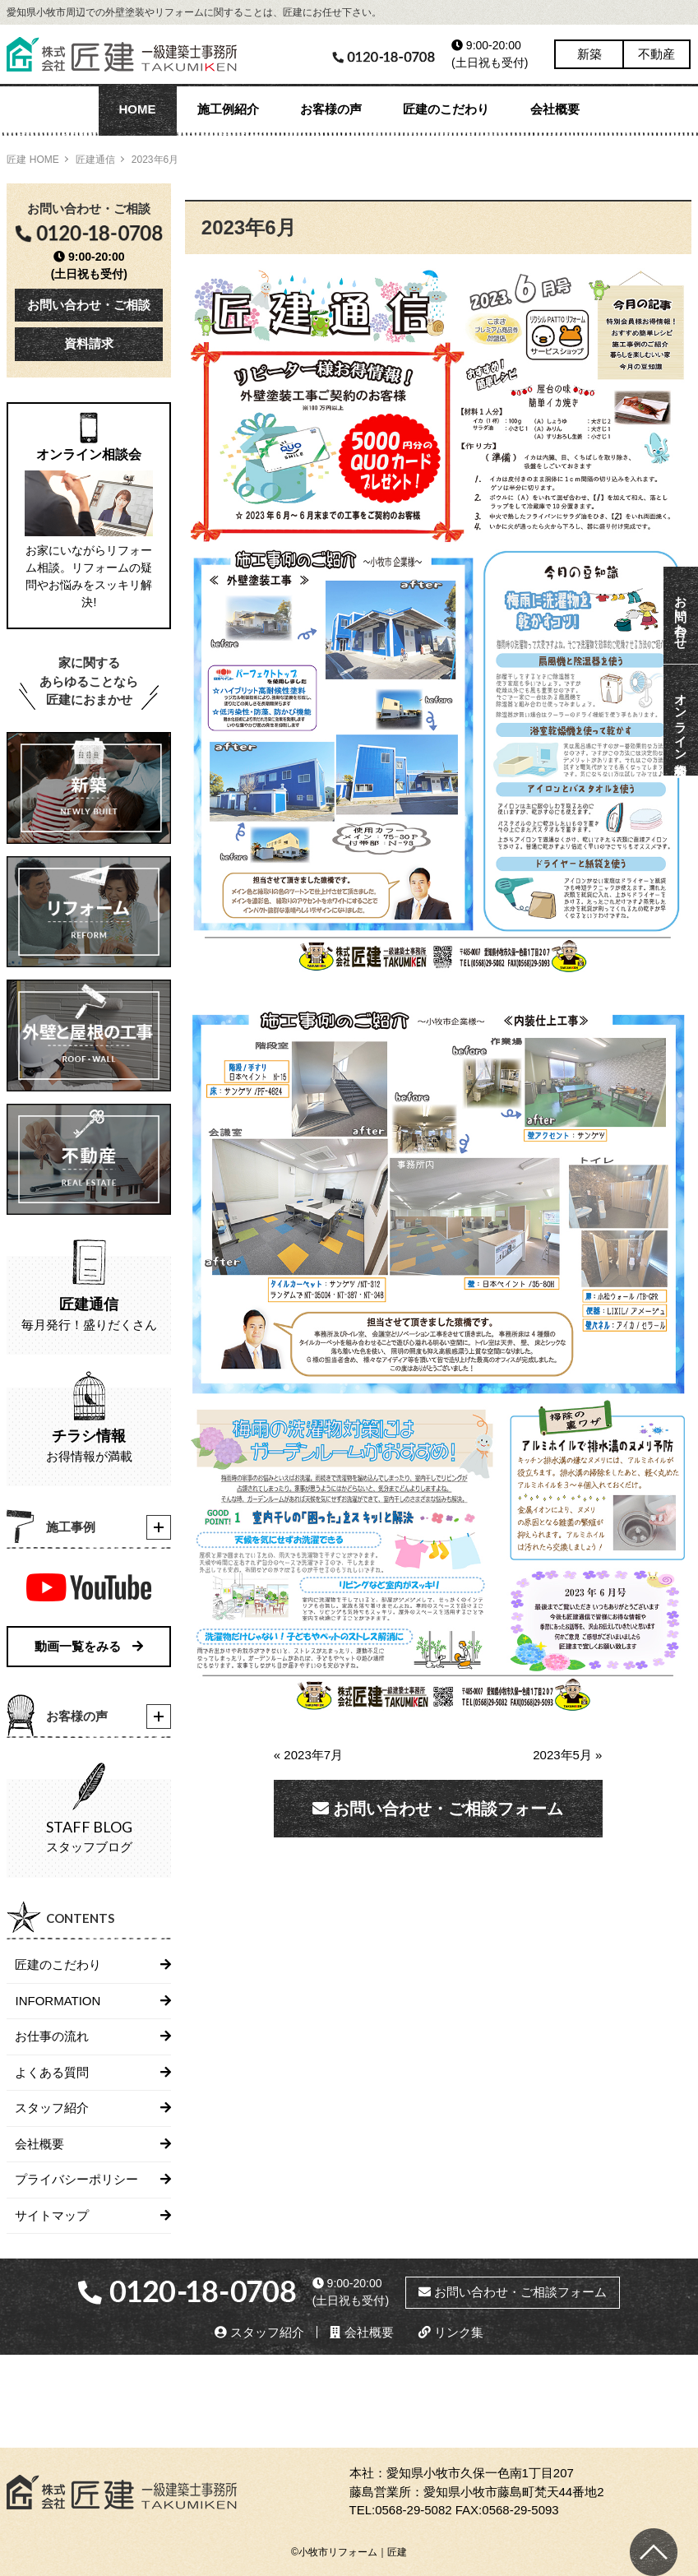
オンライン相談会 (681, 720)
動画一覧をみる (89, 1646)
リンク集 (450, 2332)
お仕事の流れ (52, 2036)
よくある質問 (52, 2072)
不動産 (656, 54)
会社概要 (555, 109)
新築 (589, 54)
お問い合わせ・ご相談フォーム (438, 1809)
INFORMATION (57, 2001)
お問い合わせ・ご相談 (88, 305)
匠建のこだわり (446, 109)
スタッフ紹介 (52, 2108)
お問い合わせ (681, 615)
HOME (137, 109)
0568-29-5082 (413, 2510)
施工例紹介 (228, 109)
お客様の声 (331, 109)
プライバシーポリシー (76, 2179)
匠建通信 (95, 159)
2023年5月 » (567, 1755)
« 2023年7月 (314, 1755)
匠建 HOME (32, 159)
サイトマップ (52, 2215)
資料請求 (88, 343)
